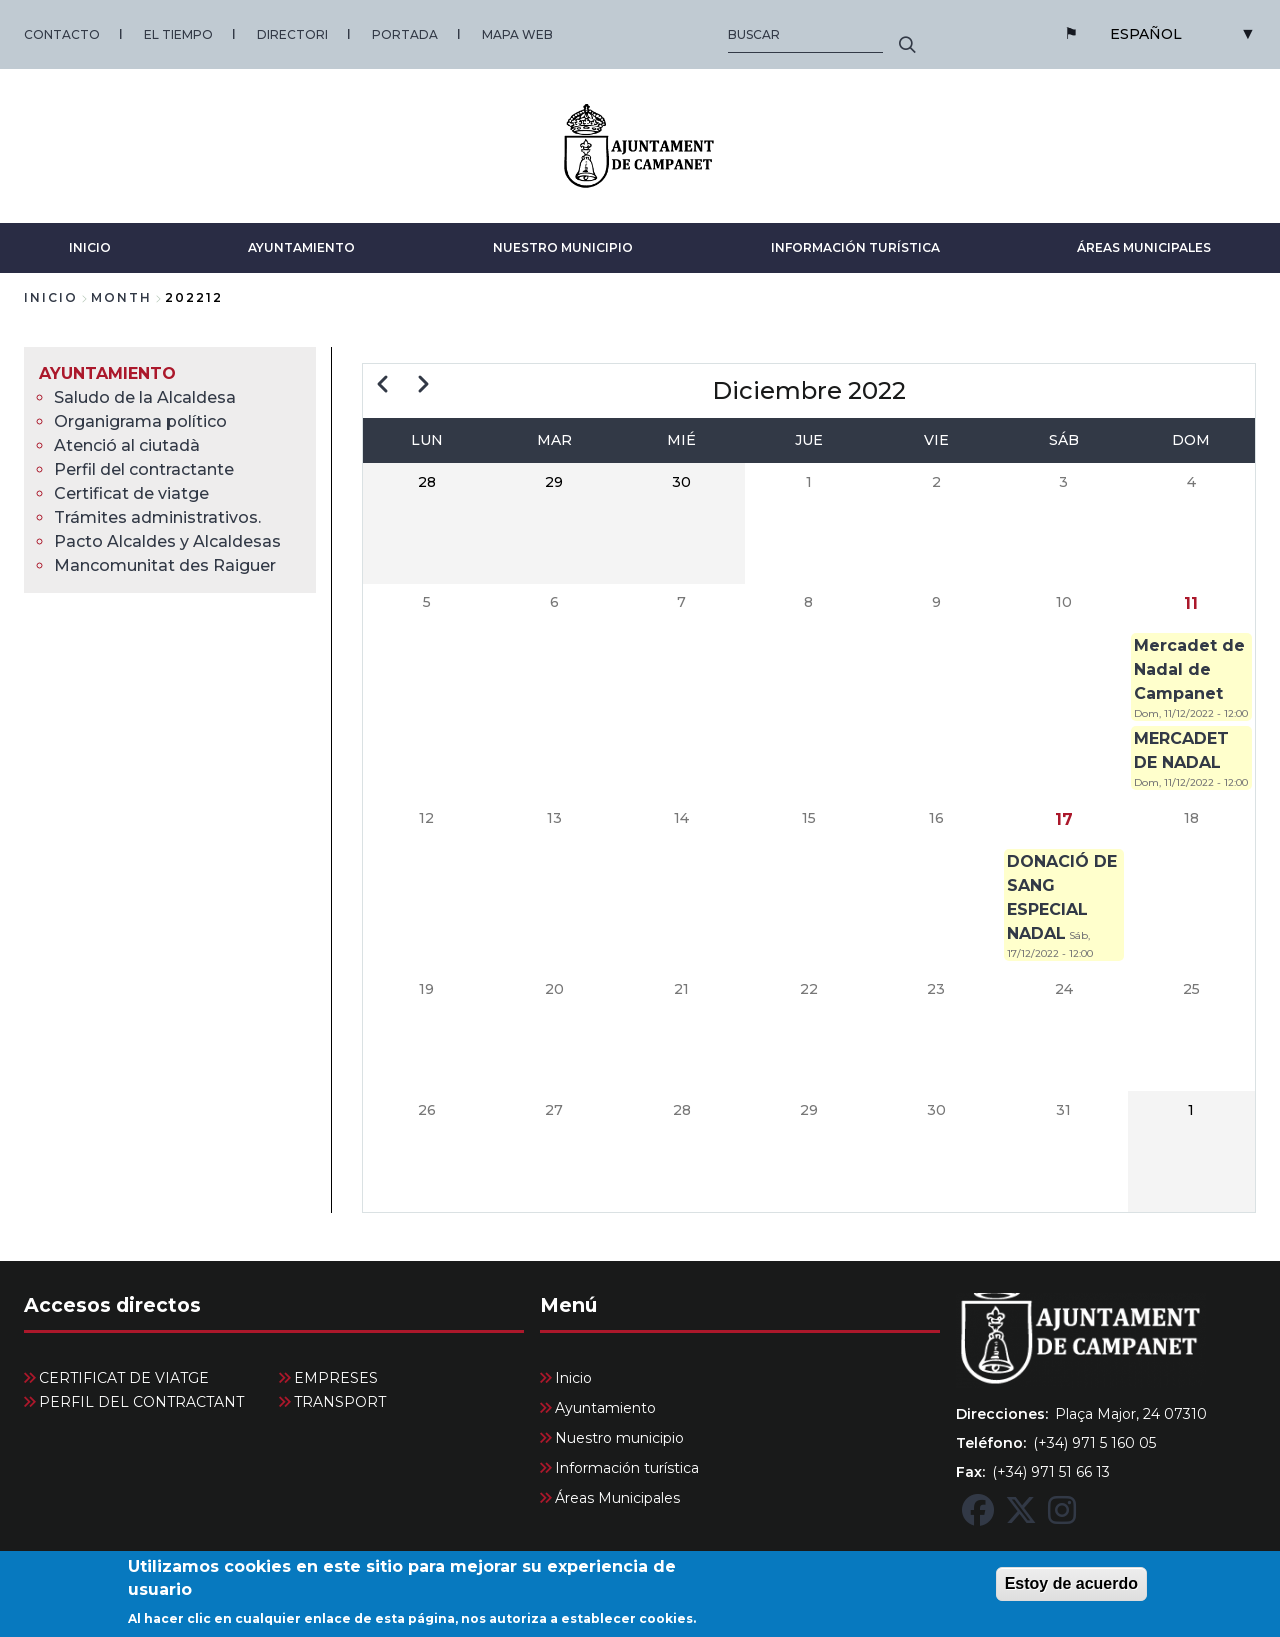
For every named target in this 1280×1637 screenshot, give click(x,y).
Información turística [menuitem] (627, 1468)
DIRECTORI (292, 34)
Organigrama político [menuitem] (140, 421)
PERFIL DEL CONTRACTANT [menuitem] (141, 1402)
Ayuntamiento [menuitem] (107, 373)
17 (1064, 819)
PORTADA (405, 34)
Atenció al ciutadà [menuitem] (127, 445)
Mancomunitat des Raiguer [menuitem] (165, 565)
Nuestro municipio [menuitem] (619, 1438)
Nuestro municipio (563, 247)
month (121, 297)
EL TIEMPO (178, 34)
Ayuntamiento (301, 247)
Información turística (855, 247)
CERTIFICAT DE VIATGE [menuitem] (124, 1378)
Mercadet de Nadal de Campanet (1189, 669)
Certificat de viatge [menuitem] (131, 493)
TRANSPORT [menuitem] (340, 1402)
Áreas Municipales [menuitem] (617, 1498)
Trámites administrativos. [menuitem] (157, 517)
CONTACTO (62, 34)
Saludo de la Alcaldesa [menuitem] (145, 397)
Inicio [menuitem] (573, 1378)
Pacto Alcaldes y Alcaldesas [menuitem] (167, 541)
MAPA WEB (517, 34)
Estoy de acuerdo (1071, 1592)
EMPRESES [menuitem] (336, 1378)
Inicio (90, 247)
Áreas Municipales (1144, 247)
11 (1191, 603)
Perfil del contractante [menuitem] (144, 469)
